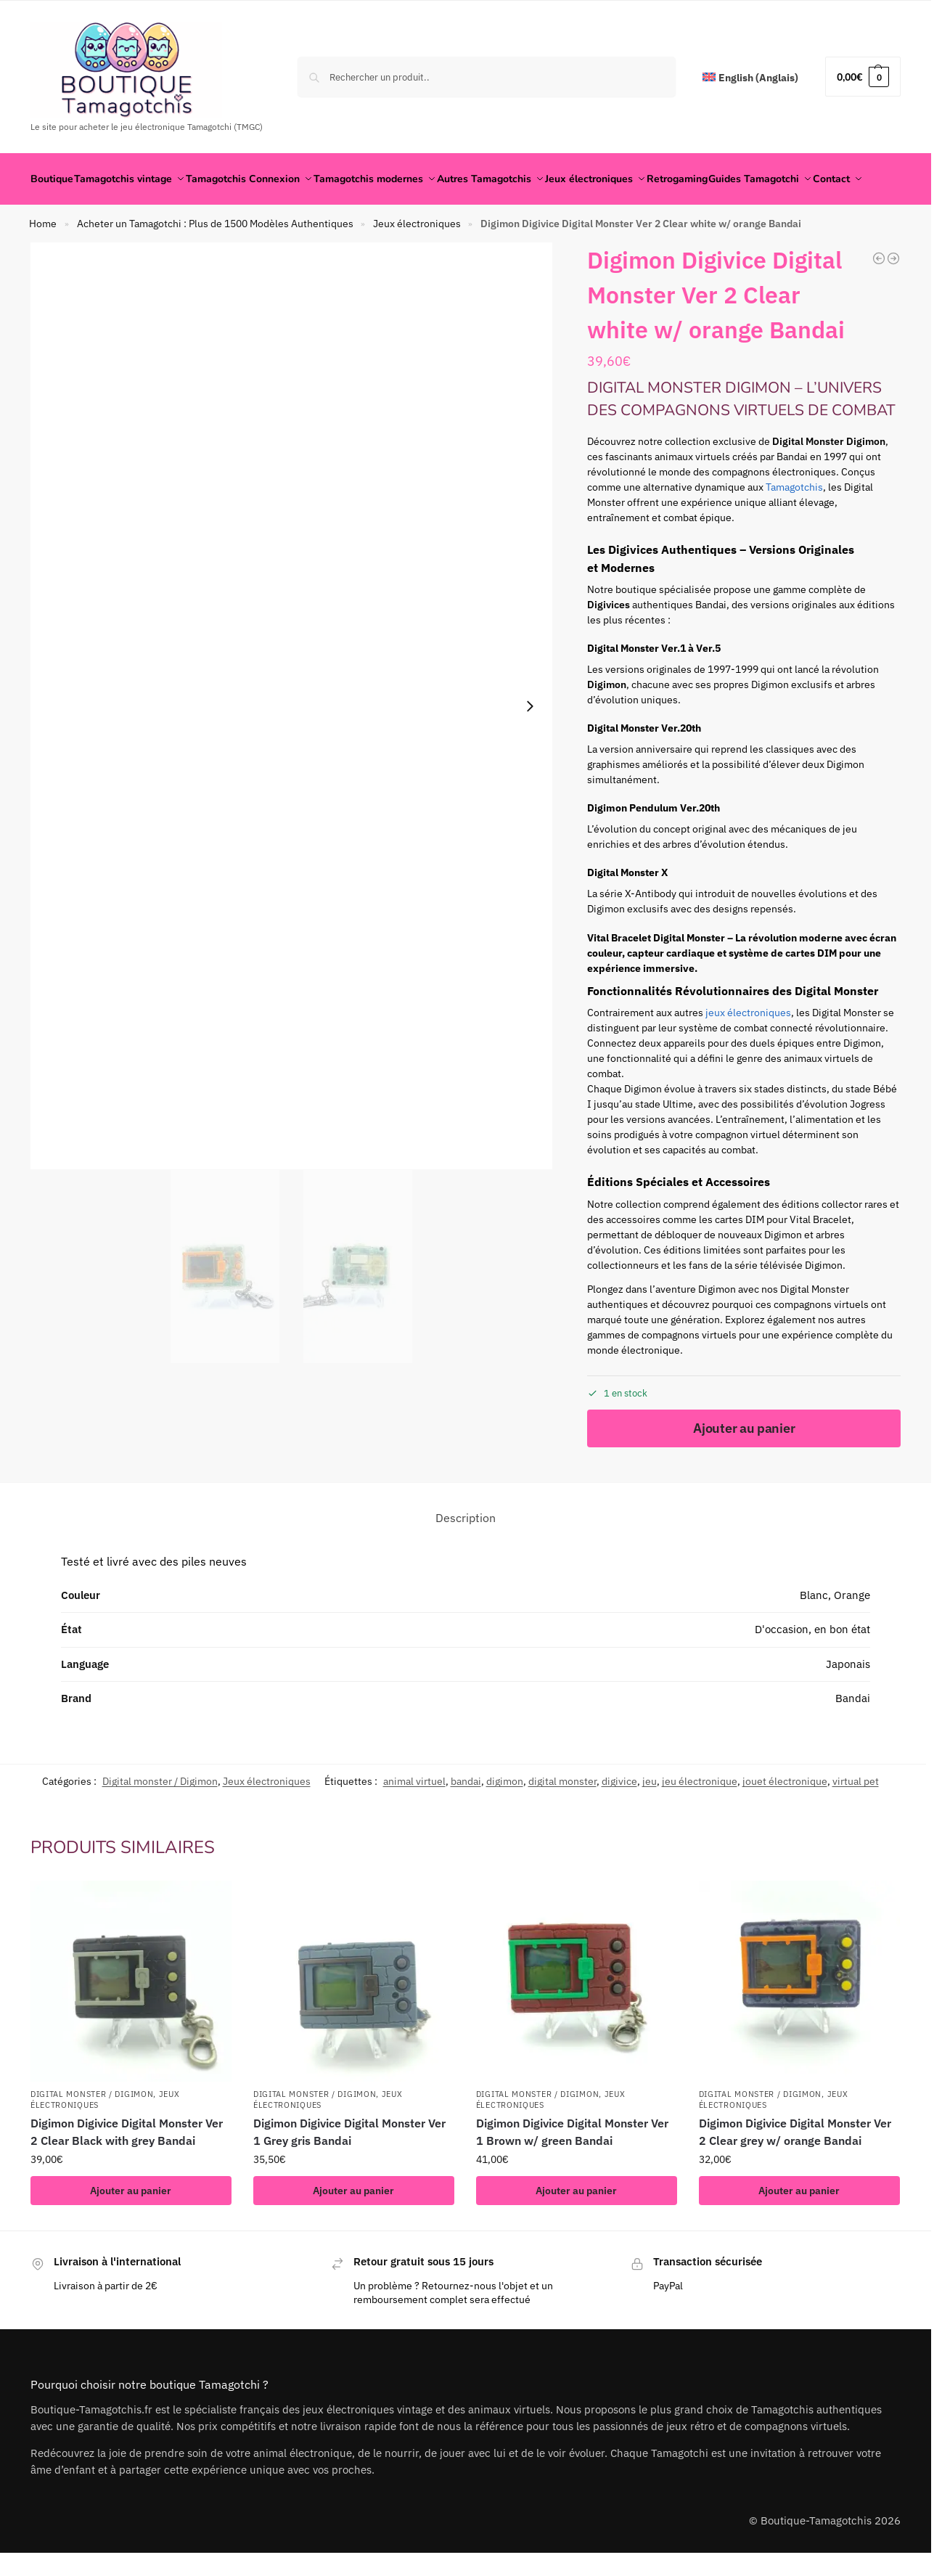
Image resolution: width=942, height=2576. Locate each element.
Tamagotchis (794, 523)
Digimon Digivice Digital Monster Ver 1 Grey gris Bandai (349, 2167)
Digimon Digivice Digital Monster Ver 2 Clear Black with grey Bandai (126, 2167)
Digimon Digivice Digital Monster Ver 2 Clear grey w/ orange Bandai (795, 2167)
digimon (504, 1817)
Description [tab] (465, 1553)
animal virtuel (414, 1817)
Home (43, 259)
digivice (619, 1817)
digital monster (562, 1817)
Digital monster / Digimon (160, 1817)
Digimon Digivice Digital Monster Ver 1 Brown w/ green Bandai (572, 2167)
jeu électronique (699, 1817)
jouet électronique (784, 1817)
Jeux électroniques (417, 259)
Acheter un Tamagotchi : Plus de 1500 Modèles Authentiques (215, 259)
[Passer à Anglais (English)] (750, 78)
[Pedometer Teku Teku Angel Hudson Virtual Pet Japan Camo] (879, 294)
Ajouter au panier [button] (130, 2226)
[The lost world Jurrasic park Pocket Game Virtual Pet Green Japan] (893, 294)
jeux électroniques (748, 1048)
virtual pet (855, 1817)
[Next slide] (530, 742)
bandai (466, 1817)
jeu (649, 1817)
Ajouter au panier (744, 1463)
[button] (863, 77)
